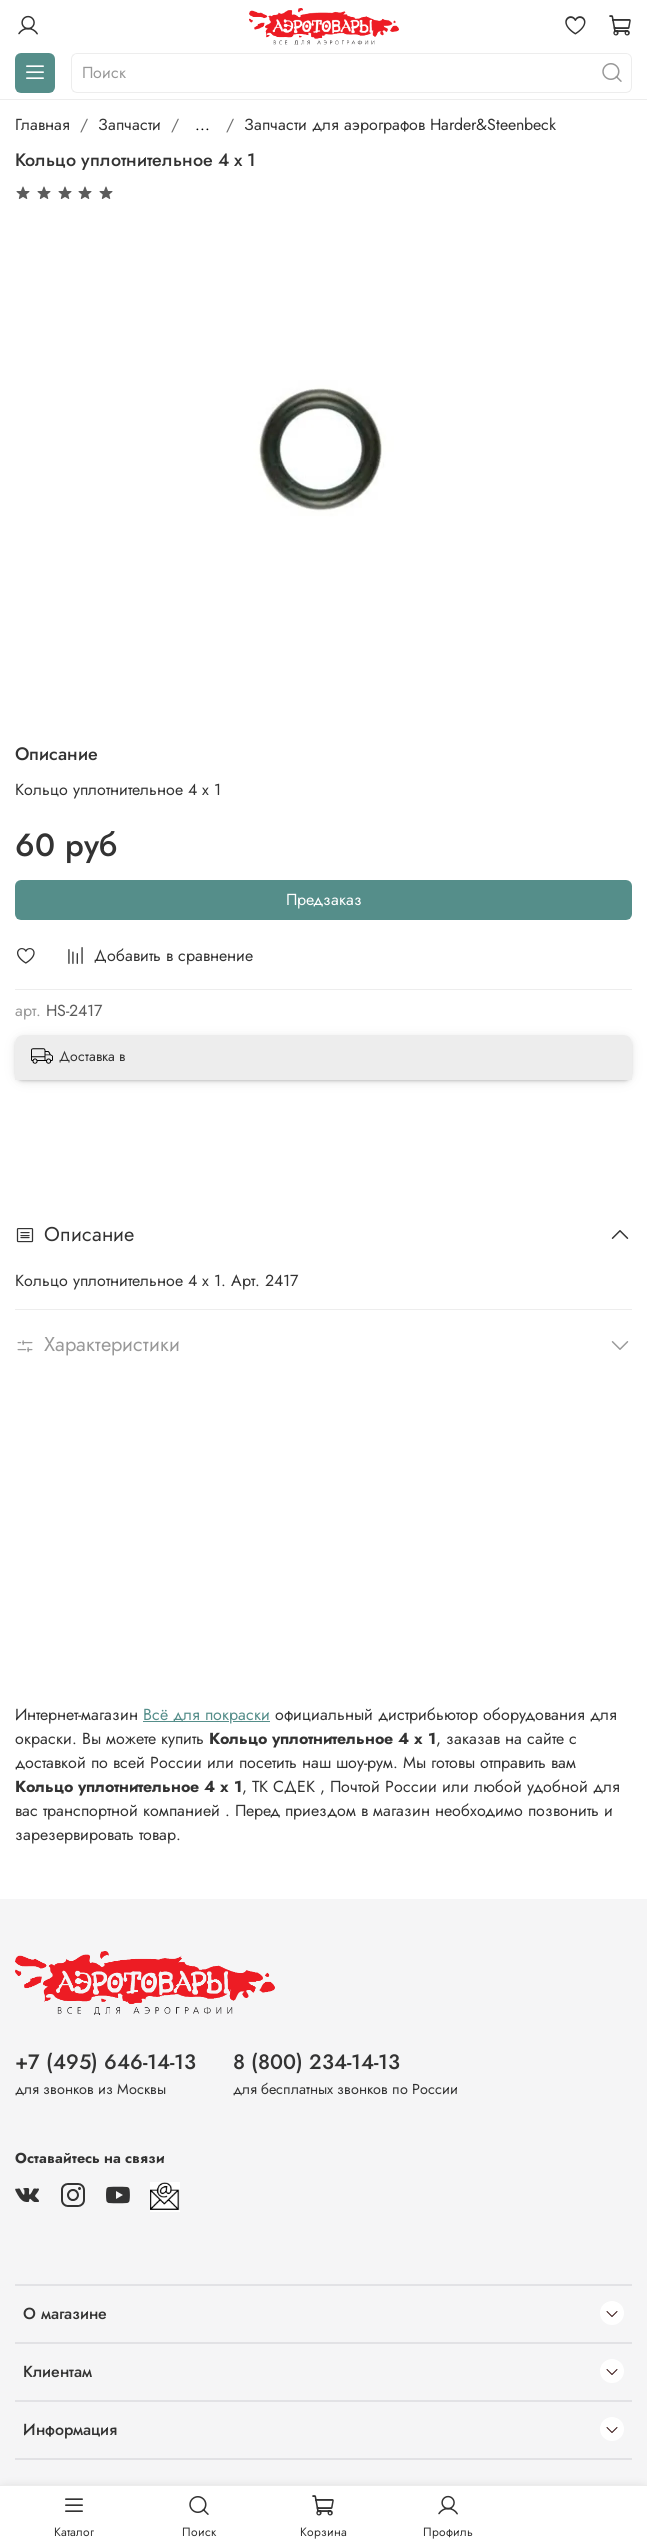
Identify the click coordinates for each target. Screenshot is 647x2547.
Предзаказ (324, 899)
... (202, 125)
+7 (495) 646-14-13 (105, 2062)
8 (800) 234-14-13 (316, 2062)
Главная (42, 124)
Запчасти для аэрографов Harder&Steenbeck (400, 124)
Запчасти (129, 124)
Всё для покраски (206, 1714)
